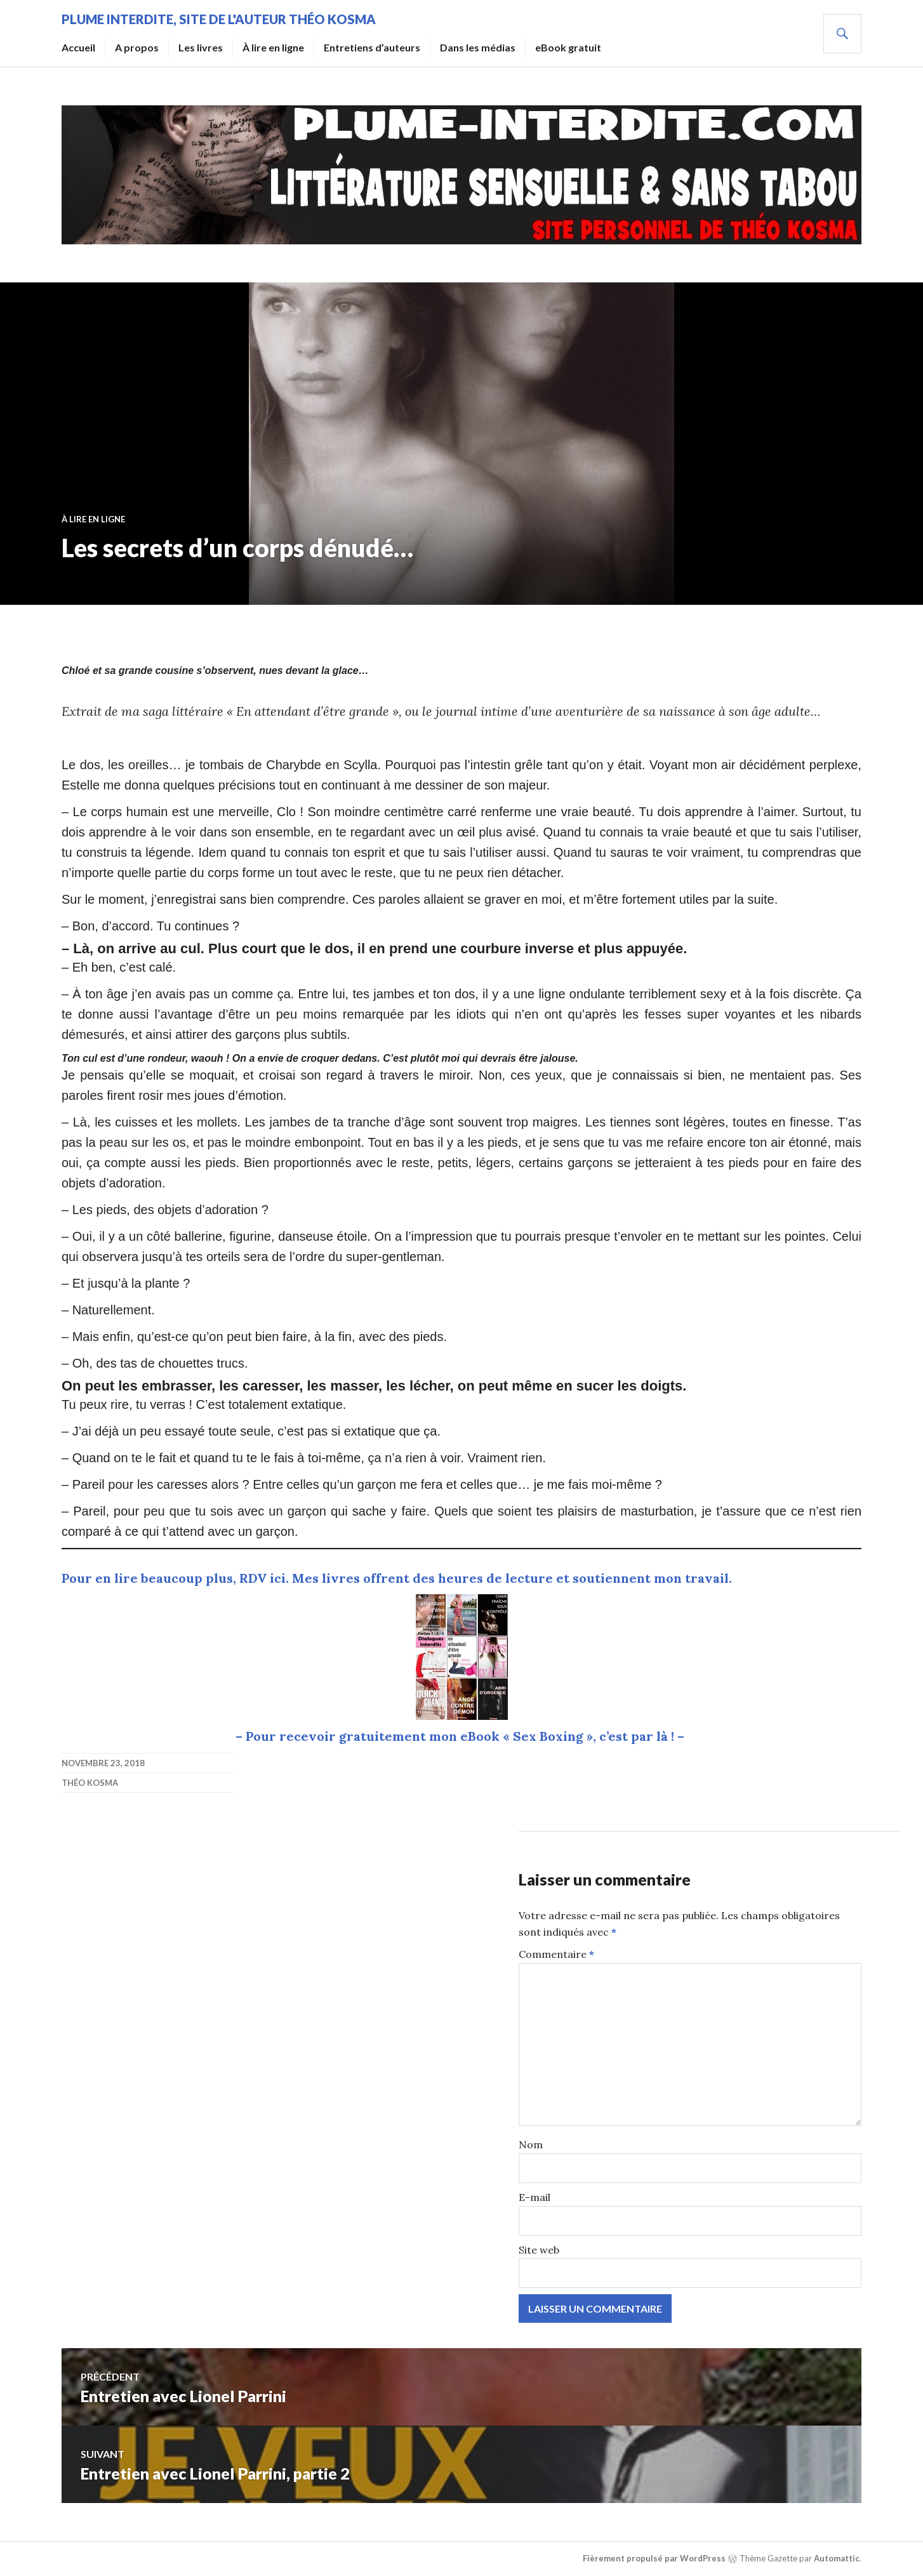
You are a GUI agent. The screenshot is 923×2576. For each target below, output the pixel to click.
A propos (137, 47)
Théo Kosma (90, 1783)
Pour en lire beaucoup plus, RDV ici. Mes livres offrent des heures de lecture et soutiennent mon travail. (397, 1578)
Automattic (837, 2558)
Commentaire (556, 1954)
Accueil (78, 47)
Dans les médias (477, 47)
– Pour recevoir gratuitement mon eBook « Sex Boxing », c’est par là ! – (461, 1736)
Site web (539, 2249)
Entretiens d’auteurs (372, 47)
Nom (531, 2144)
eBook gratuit (568, 47)
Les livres (200, 47)
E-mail (534, 2197)
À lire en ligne (273, 47)
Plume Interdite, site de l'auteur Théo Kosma (219, 19)
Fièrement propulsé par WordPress (654, 2558)
